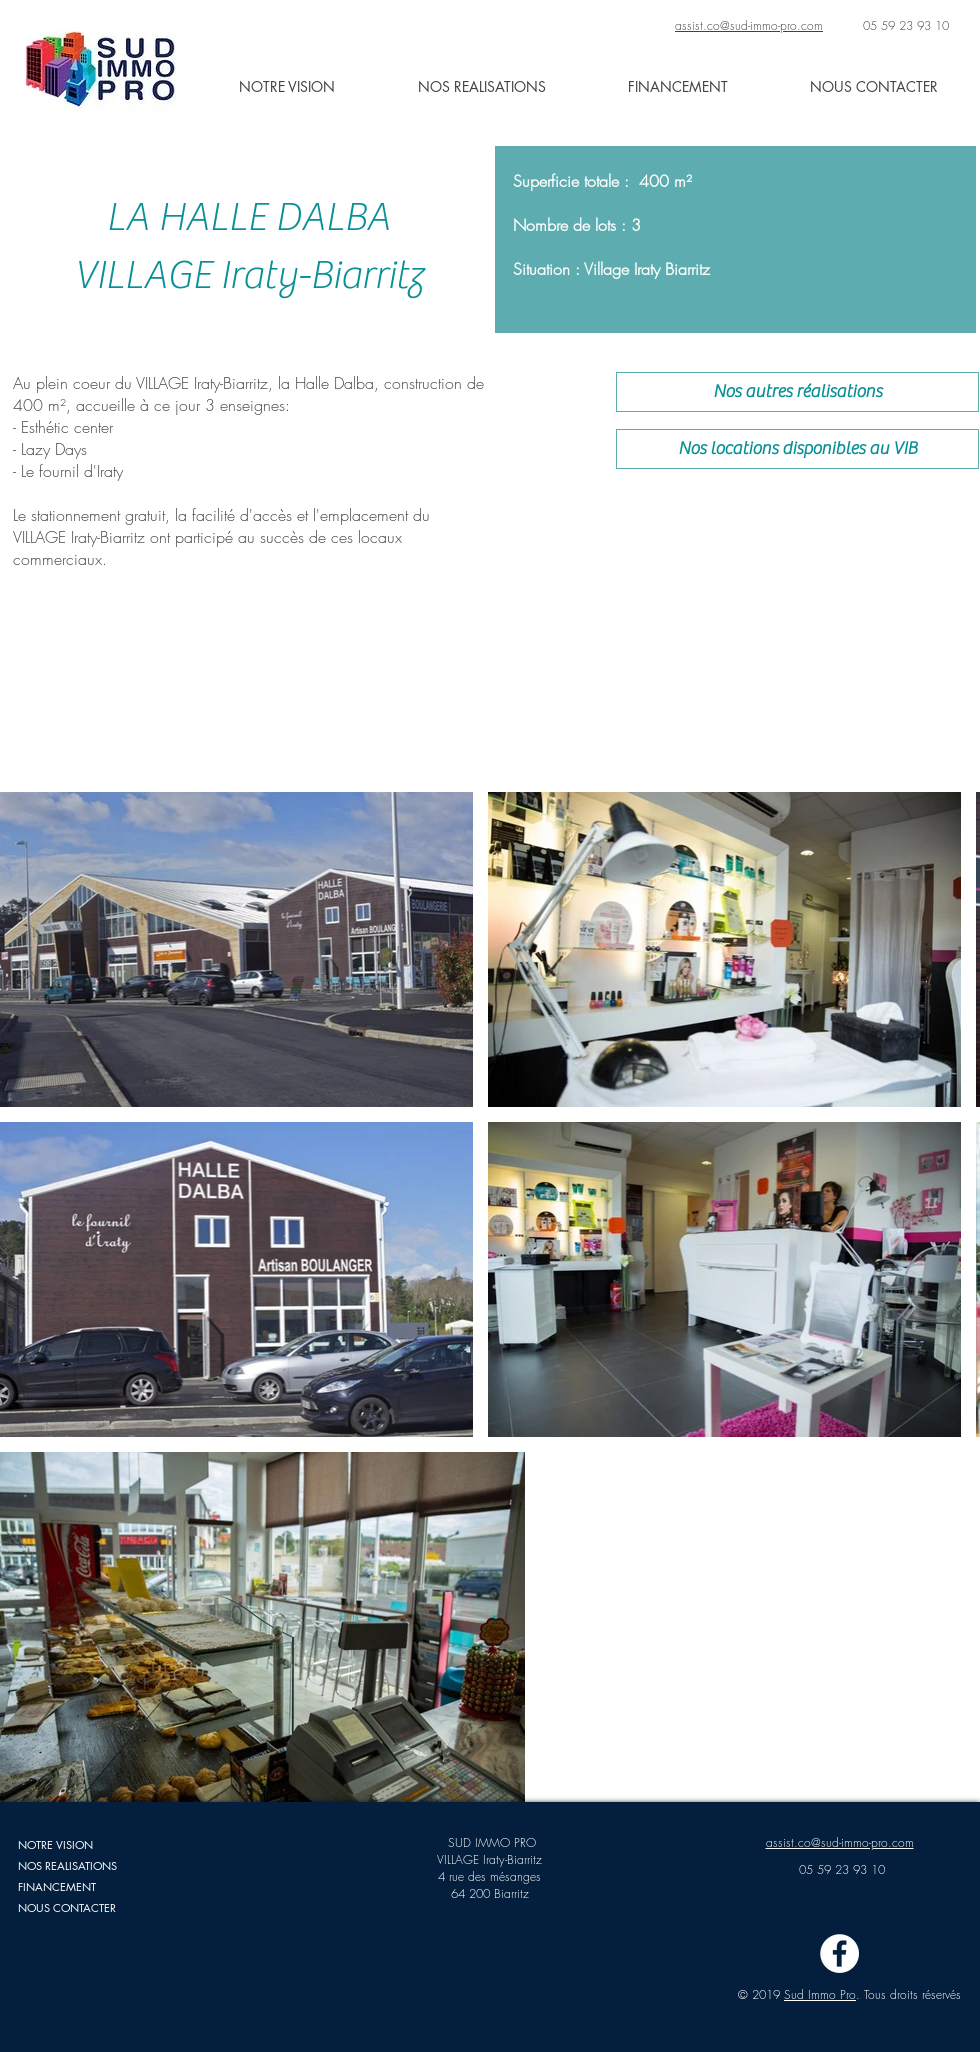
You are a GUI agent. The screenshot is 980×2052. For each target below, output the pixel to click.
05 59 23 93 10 (906, 25)
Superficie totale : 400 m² (602, 181)
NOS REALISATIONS (67, 1865)
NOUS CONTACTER (67, 1907)
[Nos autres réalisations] (797, 392)
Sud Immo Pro (820, 1994)
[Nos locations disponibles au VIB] (797, 449)
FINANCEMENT (57, 1886)
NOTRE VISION (55, 1844)
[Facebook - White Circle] (839, 1953)
